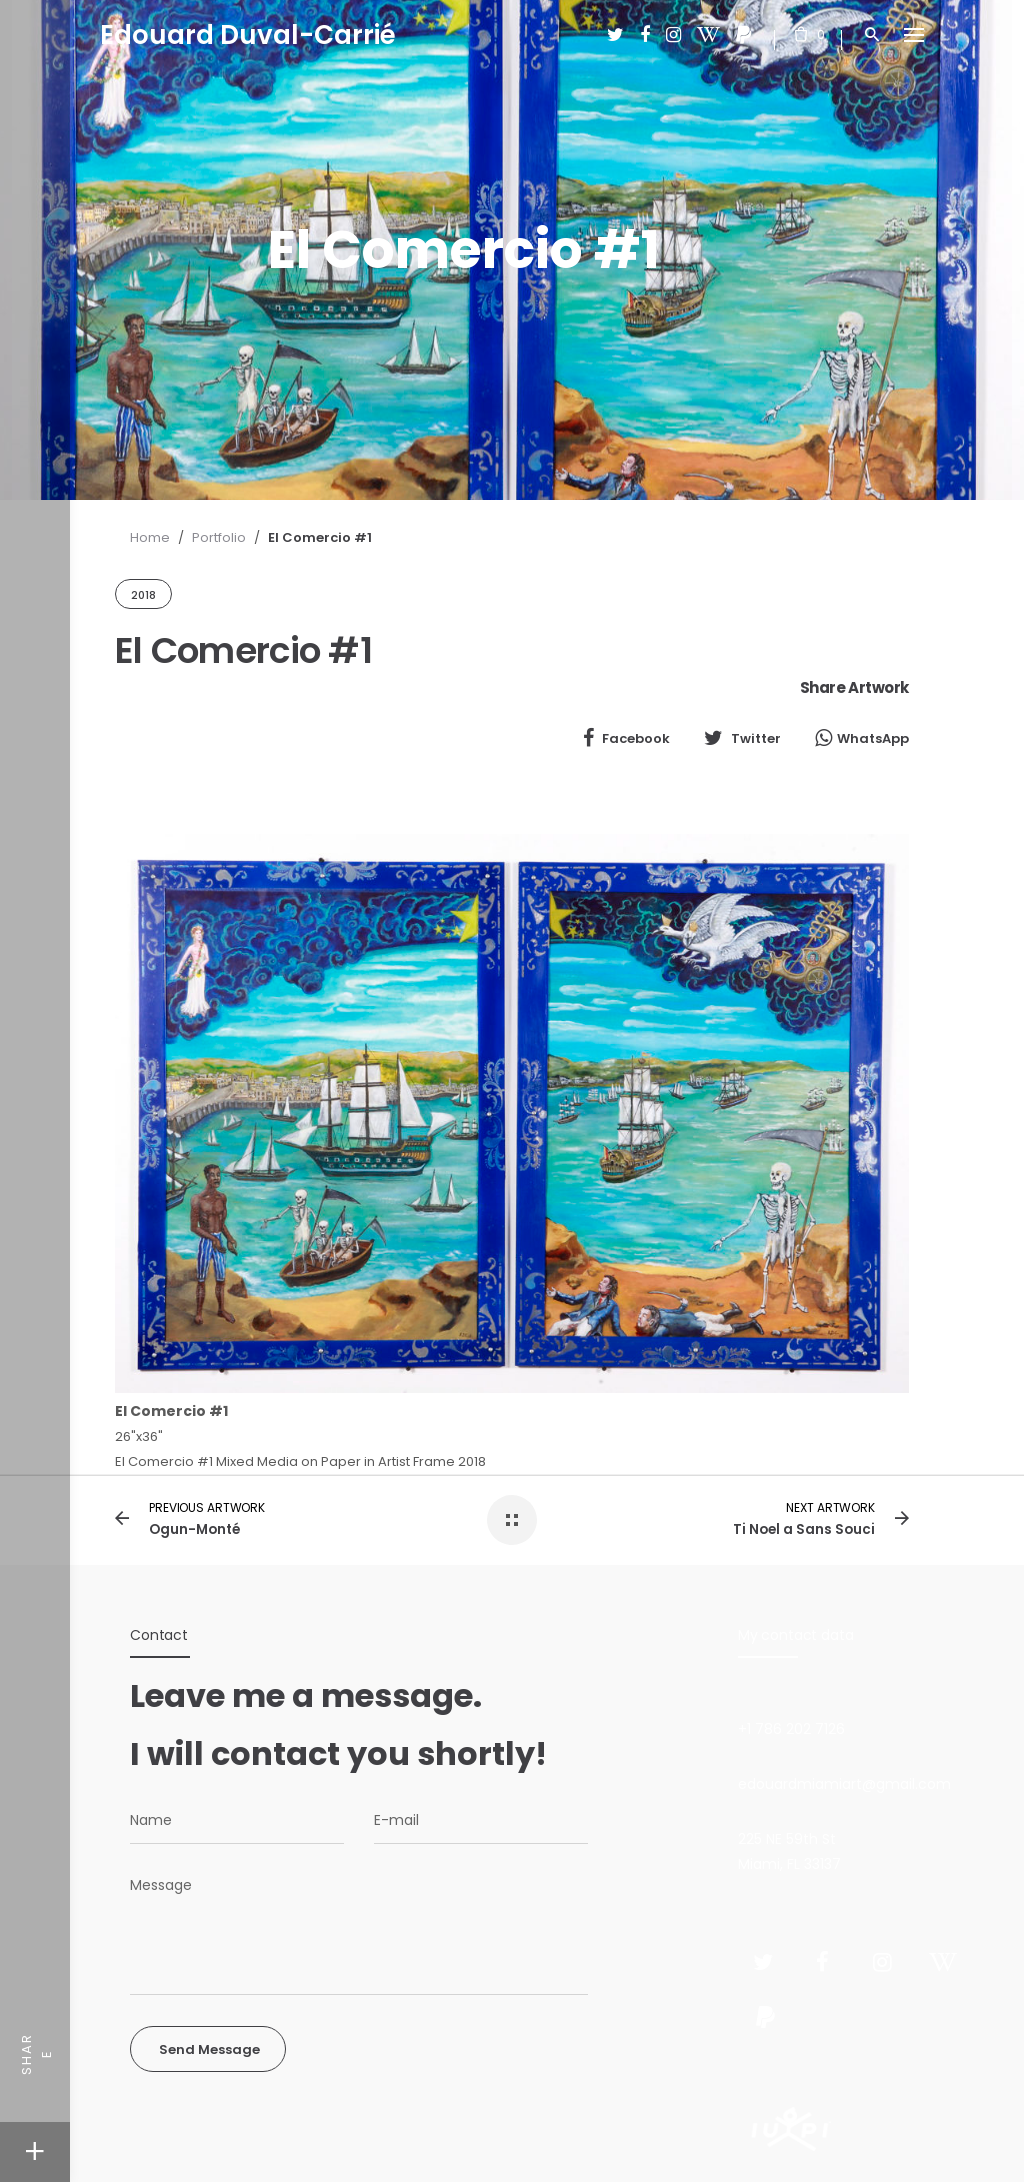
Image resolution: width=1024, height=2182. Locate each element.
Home (150, 537)
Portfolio (219, 537)
